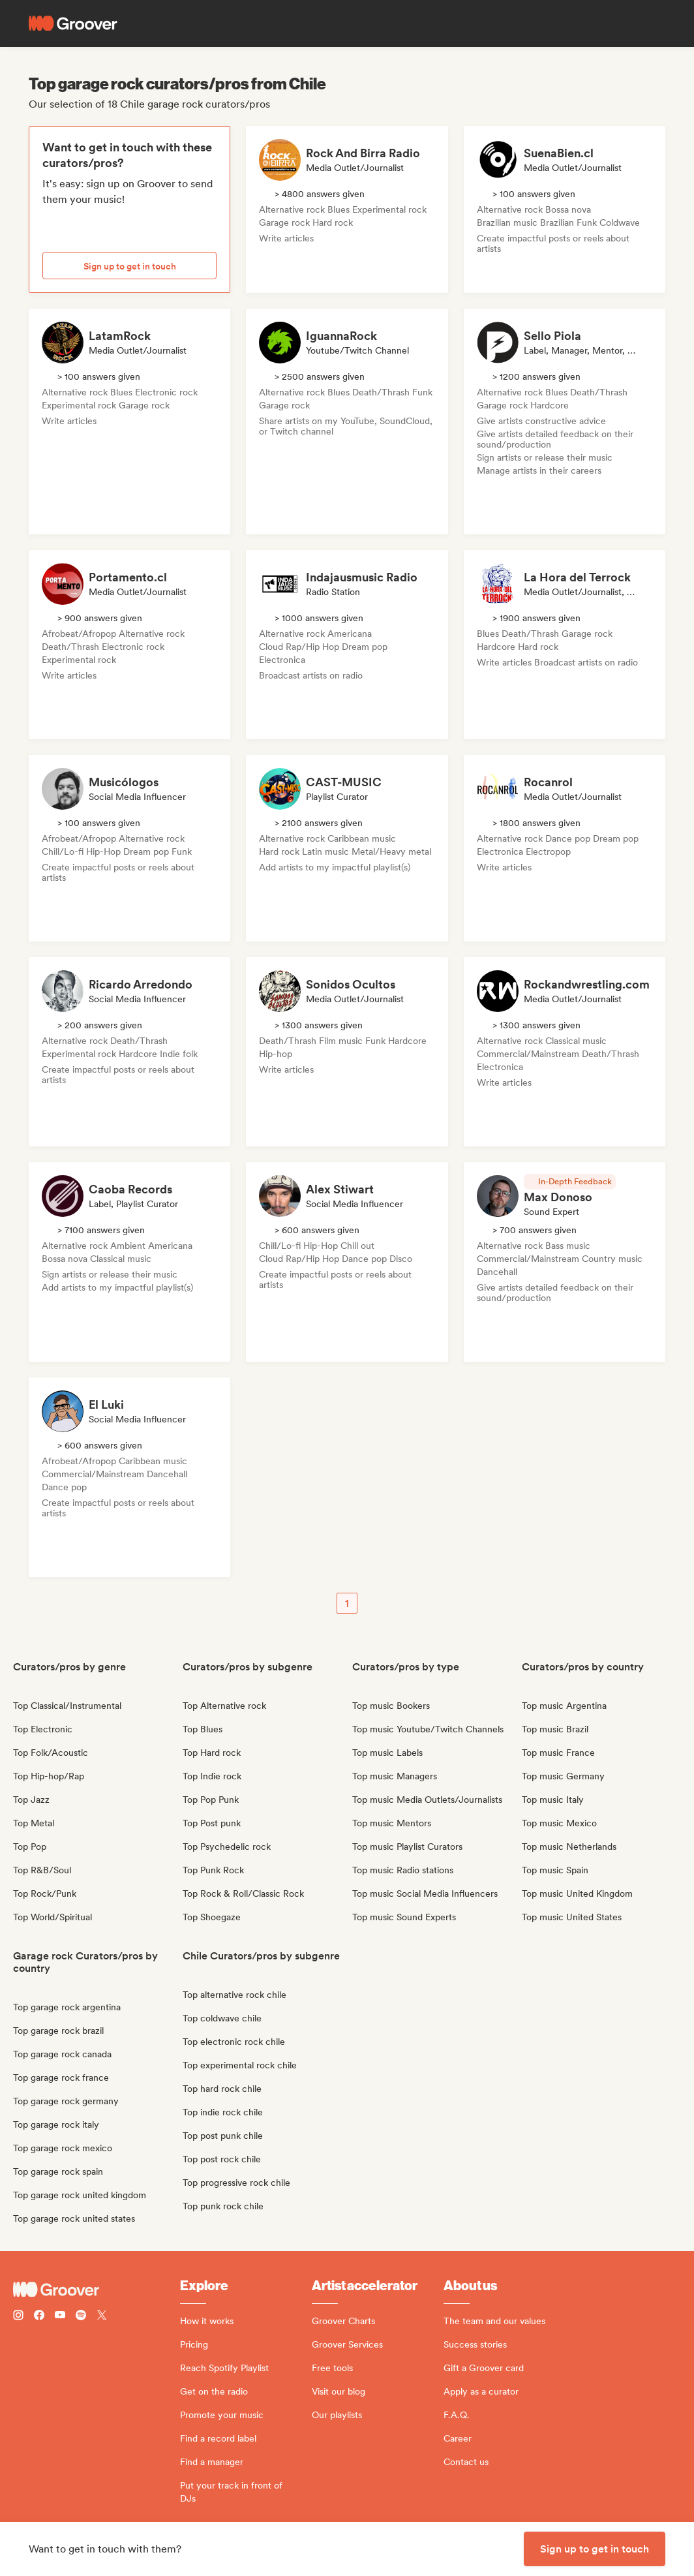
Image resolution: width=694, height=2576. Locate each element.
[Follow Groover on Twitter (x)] (102, 2316)
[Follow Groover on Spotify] (81, 2316)
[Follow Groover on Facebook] (39, 2316)
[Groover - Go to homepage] (96, 2289)
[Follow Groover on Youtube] (60, 2316)
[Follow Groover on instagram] (18, 2316)
